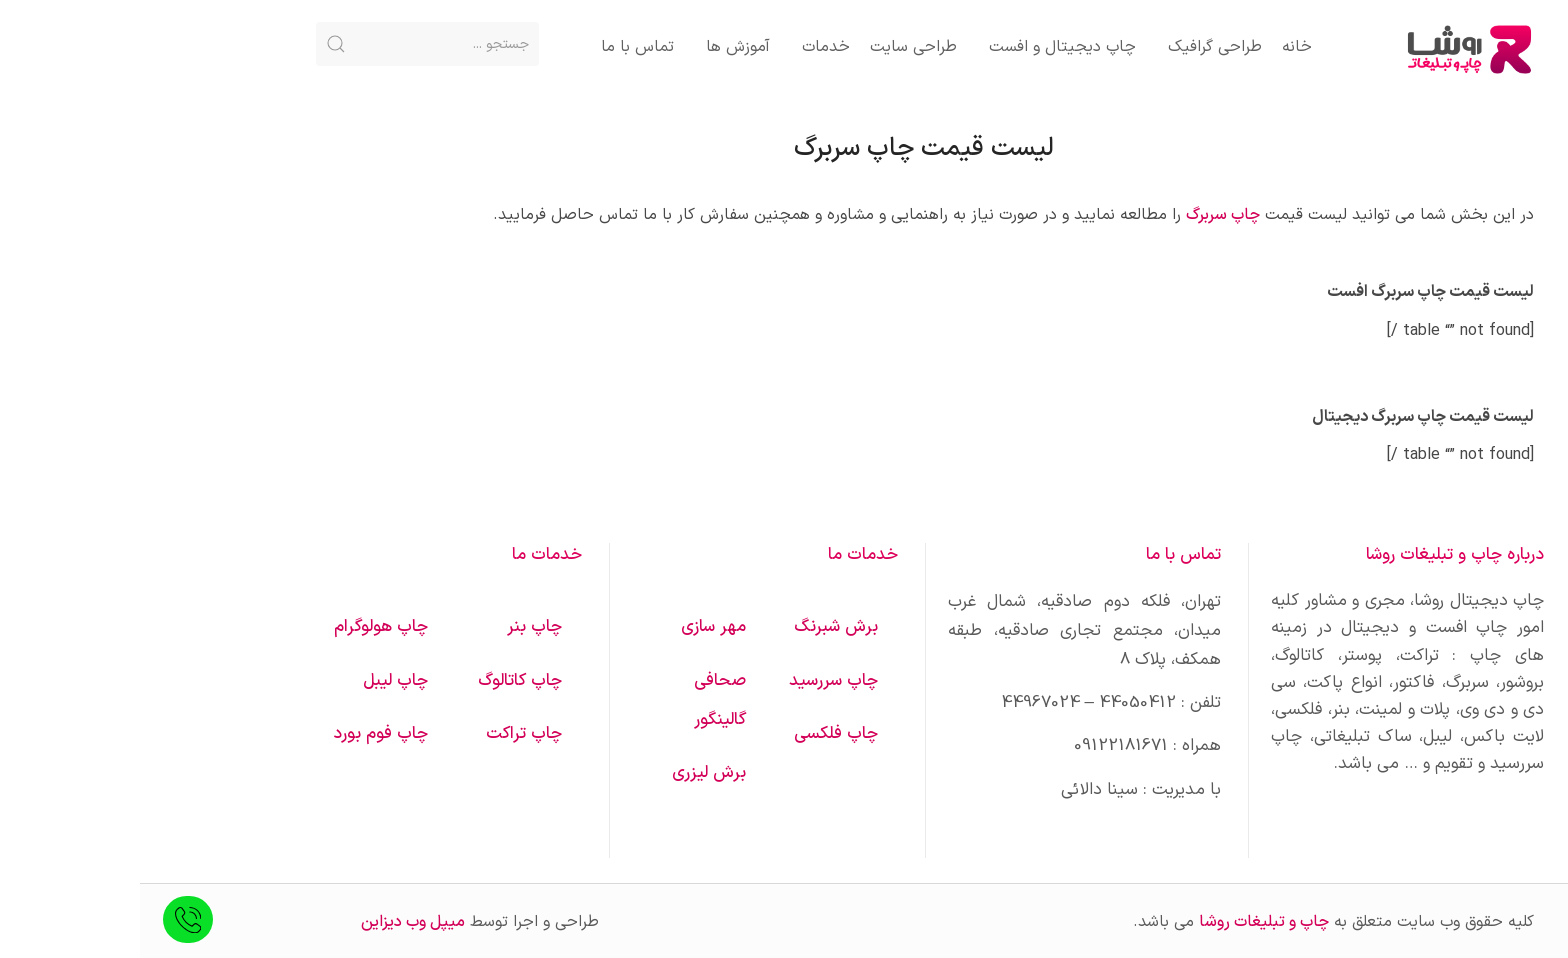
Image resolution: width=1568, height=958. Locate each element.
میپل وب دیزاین (273, 922)
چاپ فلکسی (696, 734)
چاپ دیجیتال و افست (922, 47)
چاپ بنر (394, 627)
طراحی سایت (773, 47)
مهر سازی (573, 627)
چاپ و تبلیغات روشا (1124, 922)
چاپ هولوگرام (241, 627)
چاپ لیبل (255, 681)
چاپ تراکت (384, 734)
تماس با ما (497, 47)
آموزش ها (598, 47)
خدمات (686, 47)
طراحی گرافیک (1075, 47)
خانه (1157, 47)
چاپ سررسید (693, 681)
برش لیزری (569, 773)
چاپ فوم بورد (240, 734)
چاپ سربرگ (1083, 215)
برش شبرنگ (696, 627)
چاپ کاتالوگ (380, 681)
